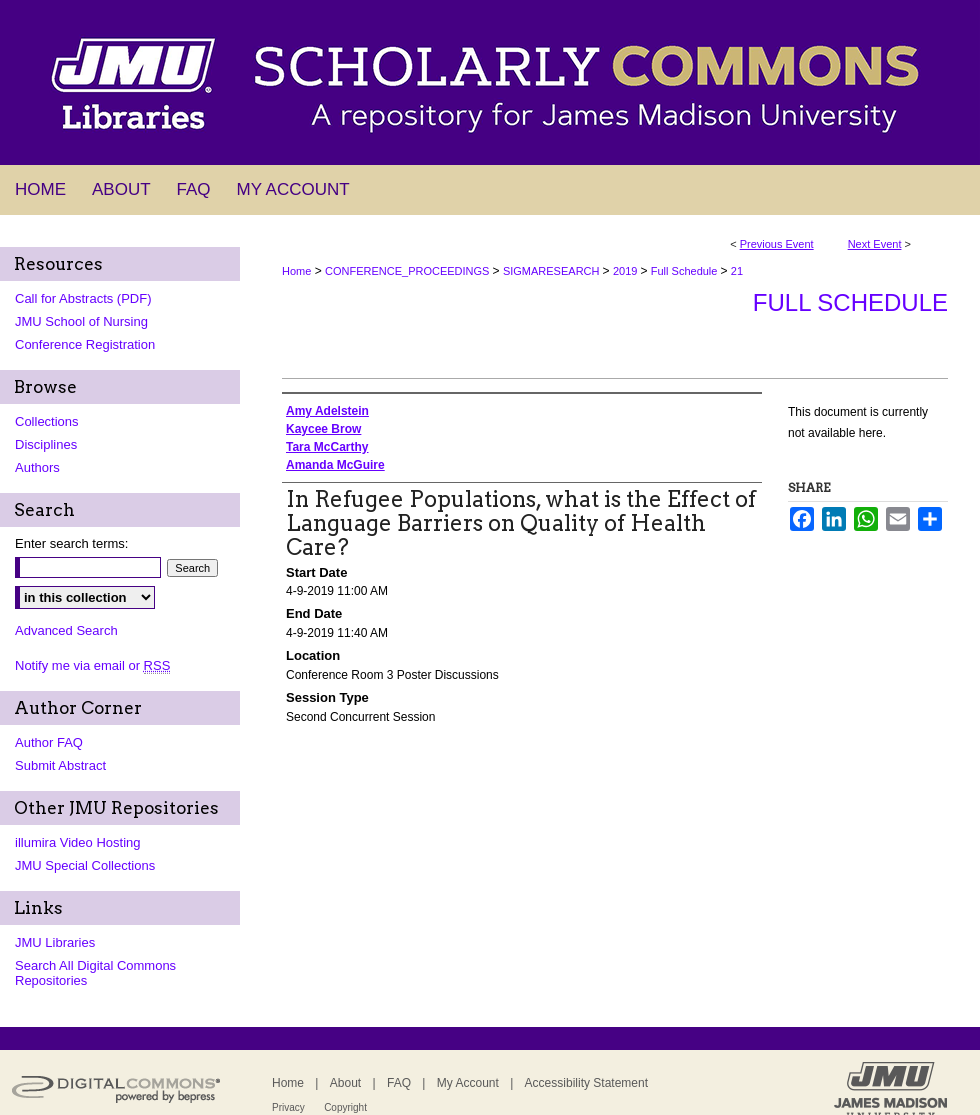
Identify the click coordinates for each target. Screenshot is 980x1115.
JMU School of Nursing (81, 321)
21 (737, 271)
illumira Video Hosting (78, 842)
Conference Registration (85, 344)
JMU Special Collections (85, 865)
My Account (468, 1083)
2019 (627, 271)
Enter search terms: (71, 543)
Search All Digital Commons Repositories (95, 973)
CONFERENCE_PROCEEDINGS (408, 271)
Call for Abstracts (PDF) (83, 298)
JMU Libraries (55, 942)
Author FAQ (49, 742)
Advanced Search (66, 630)
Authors (37, 467)
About (345, 1083)
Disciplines (46, 444)
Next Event (875, 244)
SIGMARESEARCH (553, 271)
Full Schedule (686, 271)
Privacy (288, 1107)
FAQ (399, 1083)
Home (296, 271)
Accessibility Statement (586, 1083)
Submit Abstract (60, 765)
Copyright (345, 1107)
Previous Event (777, 244)
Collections (47, 421)
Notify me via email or (92, 665)
